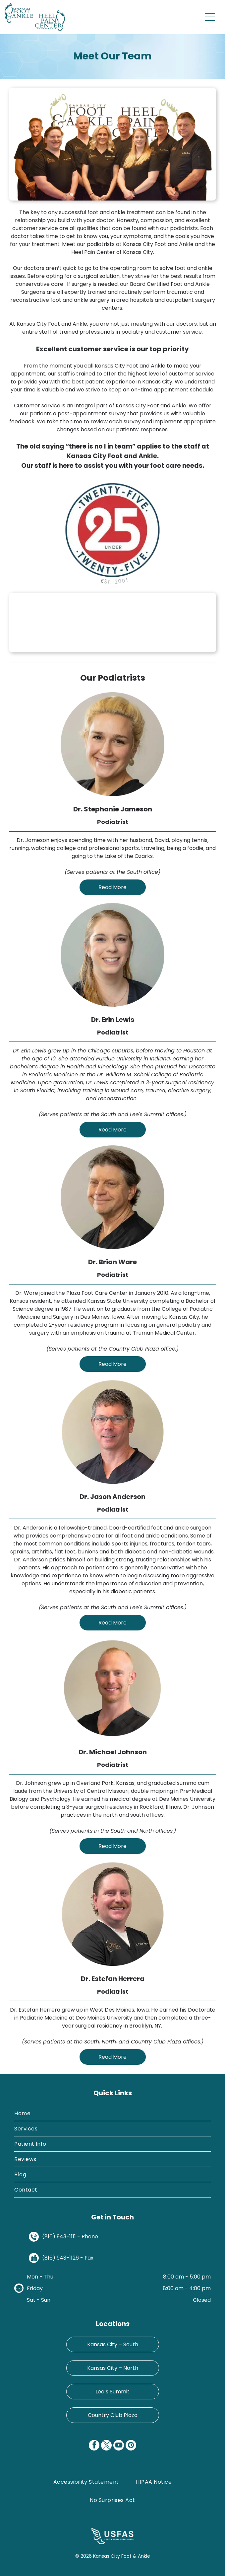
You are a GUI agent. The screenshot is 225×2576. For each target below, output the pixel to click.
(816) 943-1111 (59, 2236)
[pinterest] (131, 2446)
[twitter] (106, 2446)
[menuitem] (112, 2113)
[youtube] (118, 2446)
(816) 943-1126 (60, 2258)
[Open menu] (210, 17)
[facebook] (94, 2446)
